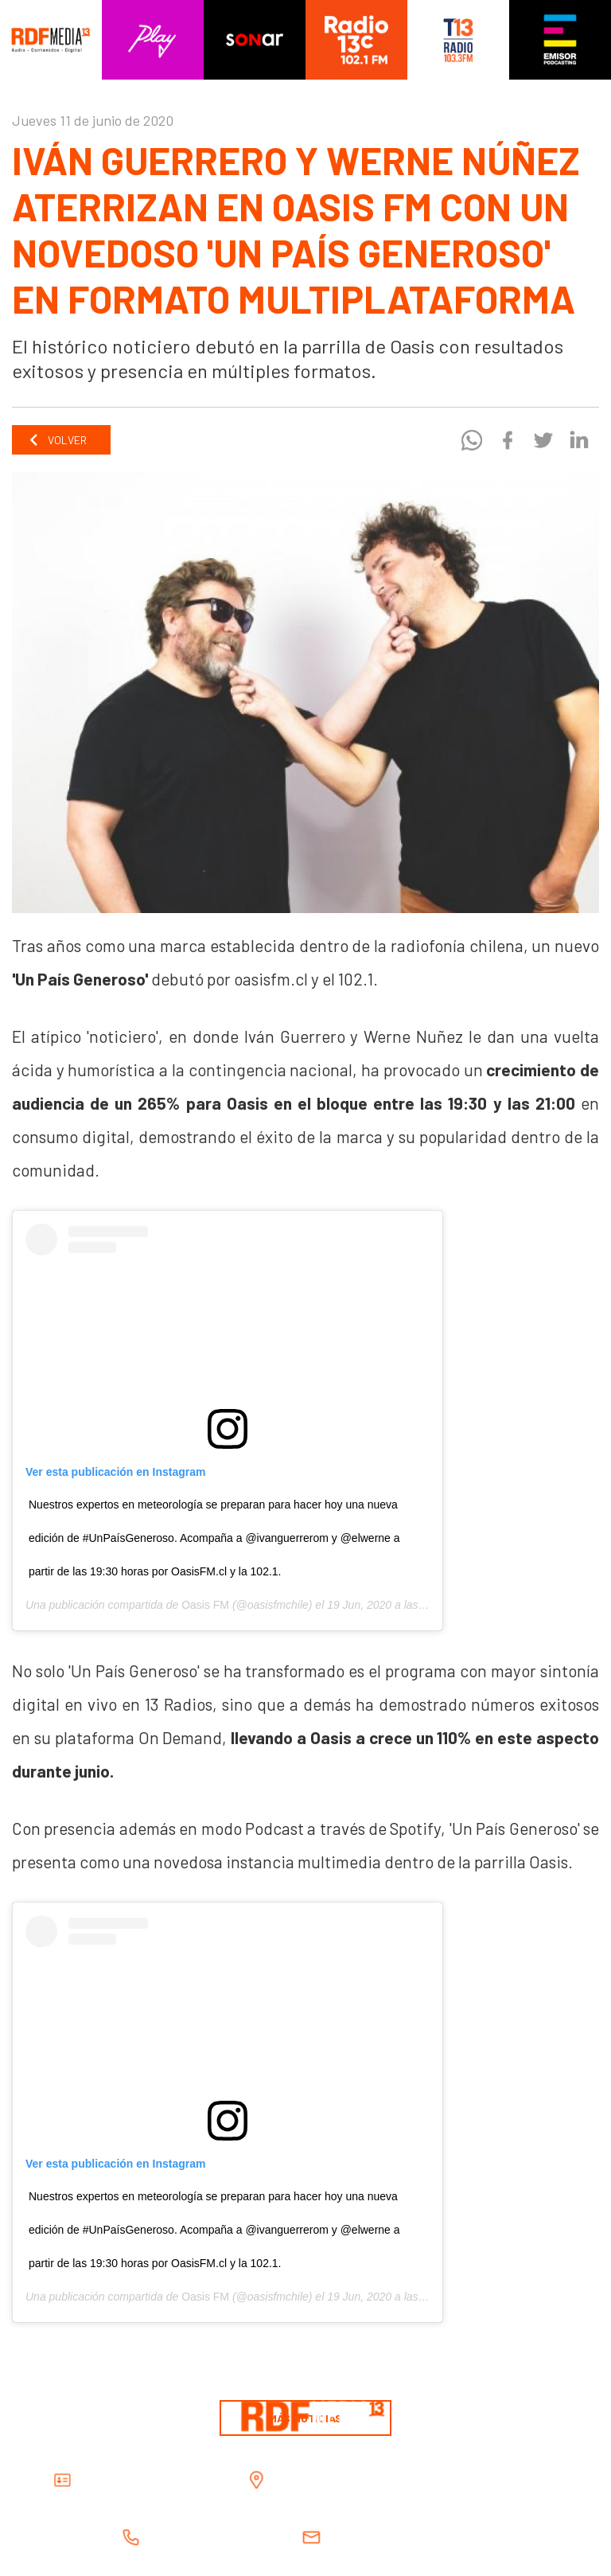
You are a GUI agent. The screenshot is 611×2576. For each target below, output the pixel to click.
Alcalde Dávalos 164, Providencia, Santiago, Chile (452, 2479)
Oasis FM (205, 1604)
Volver (57, 440)
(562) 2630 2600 (245, 2537)
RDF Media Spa (193, 2479)
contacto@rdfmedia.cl (445, 2537)
